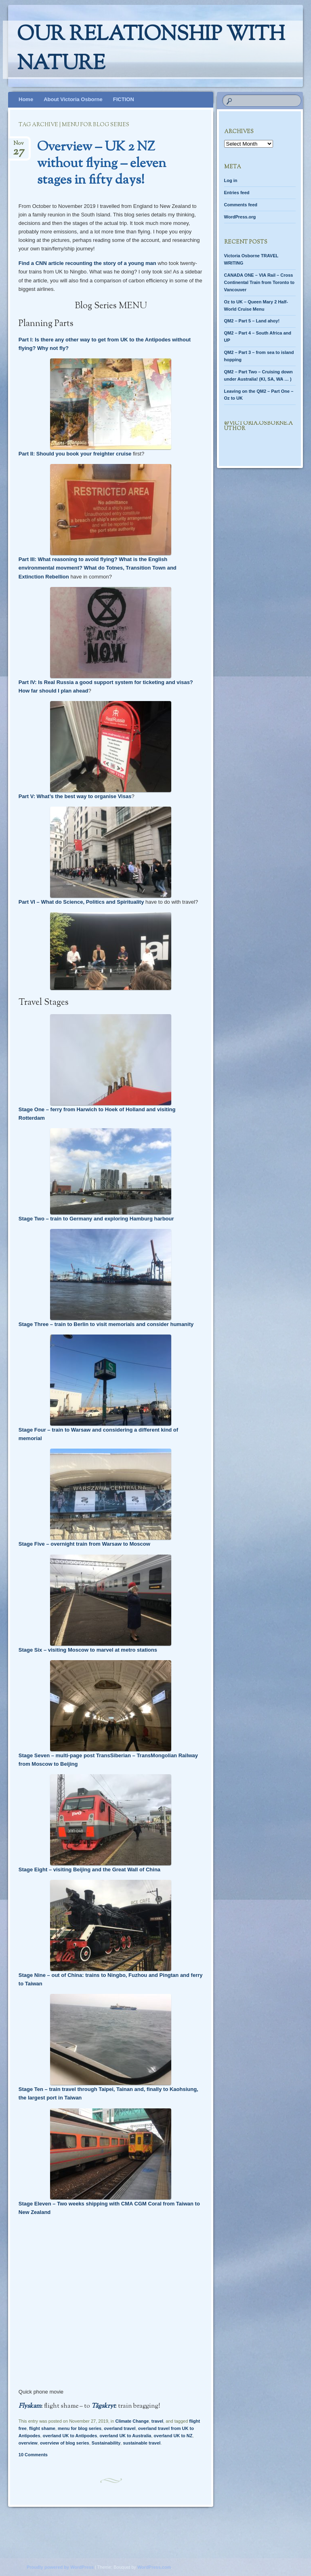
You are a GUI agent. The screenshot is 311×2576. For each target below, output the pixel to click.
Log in (230, 180)
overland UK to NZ (173, 2435)
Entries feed (237, 192)
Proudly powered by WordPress (60, 2567)
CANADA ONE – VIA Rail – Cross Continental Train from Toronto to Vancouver (259, 282)
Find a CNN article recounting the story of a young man (87, 263)
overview (28, 2442)
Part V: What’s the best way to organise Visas (75, 796)
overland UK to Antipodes (70, 2435)
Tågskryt (103, 2406)
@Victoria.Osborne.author (258, 426)
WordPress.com (154, 2567)
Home (26, 99)
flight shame (42, 2428)
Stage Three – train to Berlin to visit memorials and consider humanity (106, 1324)
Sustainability (106, 2442)
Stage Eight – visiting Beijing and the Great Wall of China (89, 1869)
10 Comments (33, 2454)
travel (157, 2421)
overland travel (119, 2428)
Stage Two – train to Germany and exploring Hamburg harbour (96, 1219)
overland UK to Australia (125, 2435)
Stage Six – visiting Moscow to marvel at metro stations (88, 1650)
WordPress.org (240, 216)
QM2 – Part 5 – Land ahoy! (252, 320)
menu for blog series (79, 2428)
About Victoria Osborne (73, 99)
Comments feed (241, 204)
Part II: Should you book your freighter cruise (75, 454)
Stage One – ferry (40, 1109)
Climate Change (132, 2421)
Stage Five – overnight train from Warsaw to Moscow (84, 1544)
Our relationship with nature (151, 50)
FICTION (123, 99)
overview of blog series (64, 2442)
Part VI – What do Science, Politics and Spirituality (81, 902)
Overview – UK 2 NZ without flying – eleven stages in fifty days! (101, 164)
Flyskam (30, 2406)
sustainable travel (141, 2442)
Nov (19, 146)
